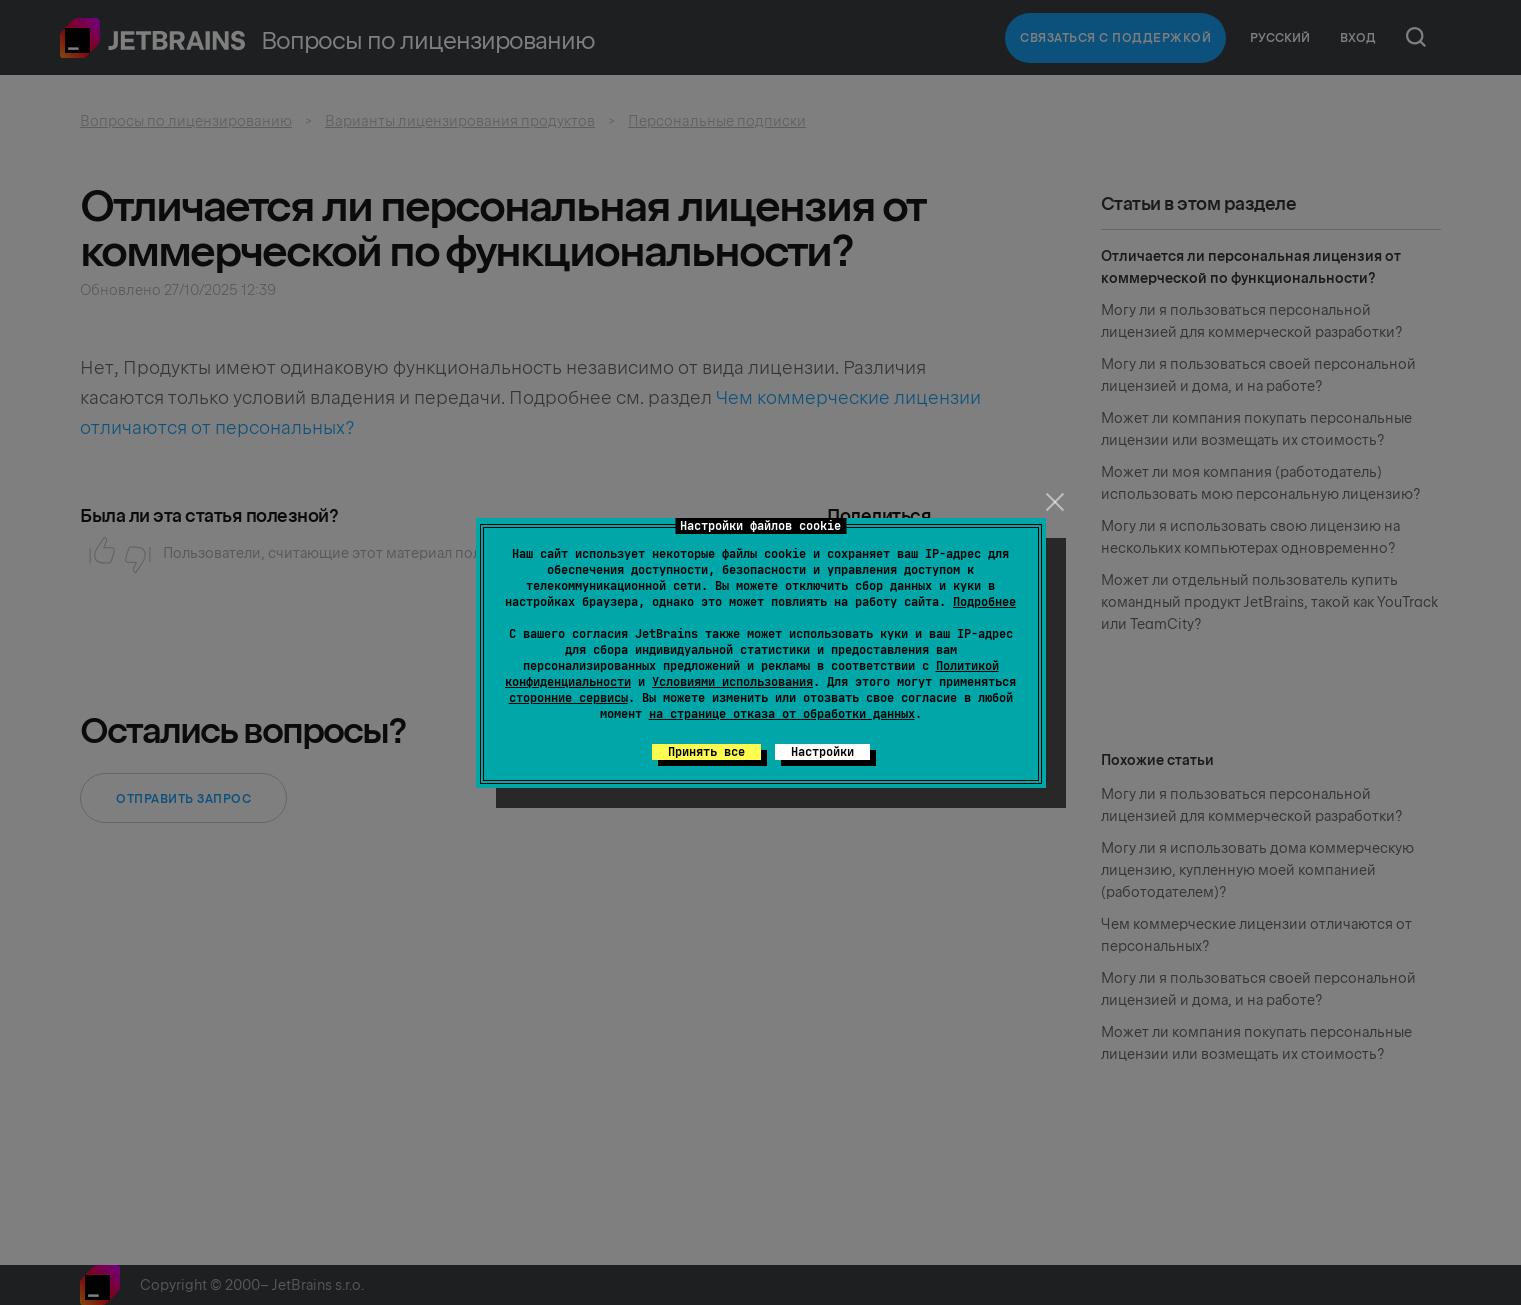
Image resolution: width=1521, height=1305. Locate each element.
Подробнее (984, 602)
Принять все (706, 752)
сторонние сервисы (568, 698)
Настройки (822, 752)
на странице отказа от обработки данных (782, 714)
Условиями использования (732, 682)
